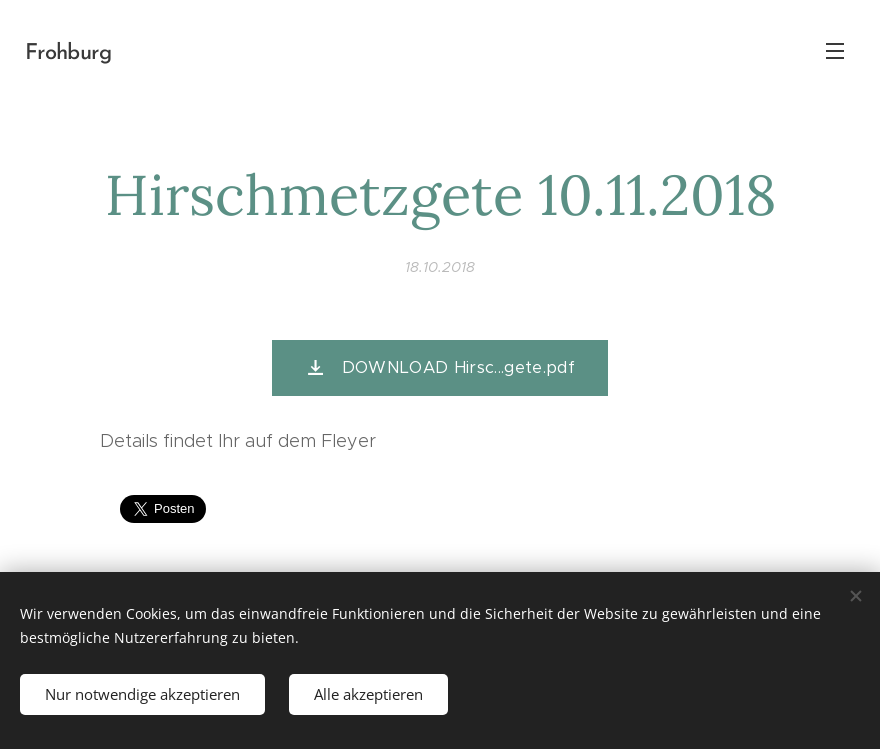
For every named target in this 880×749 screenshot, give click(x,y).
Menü (835, 51)
